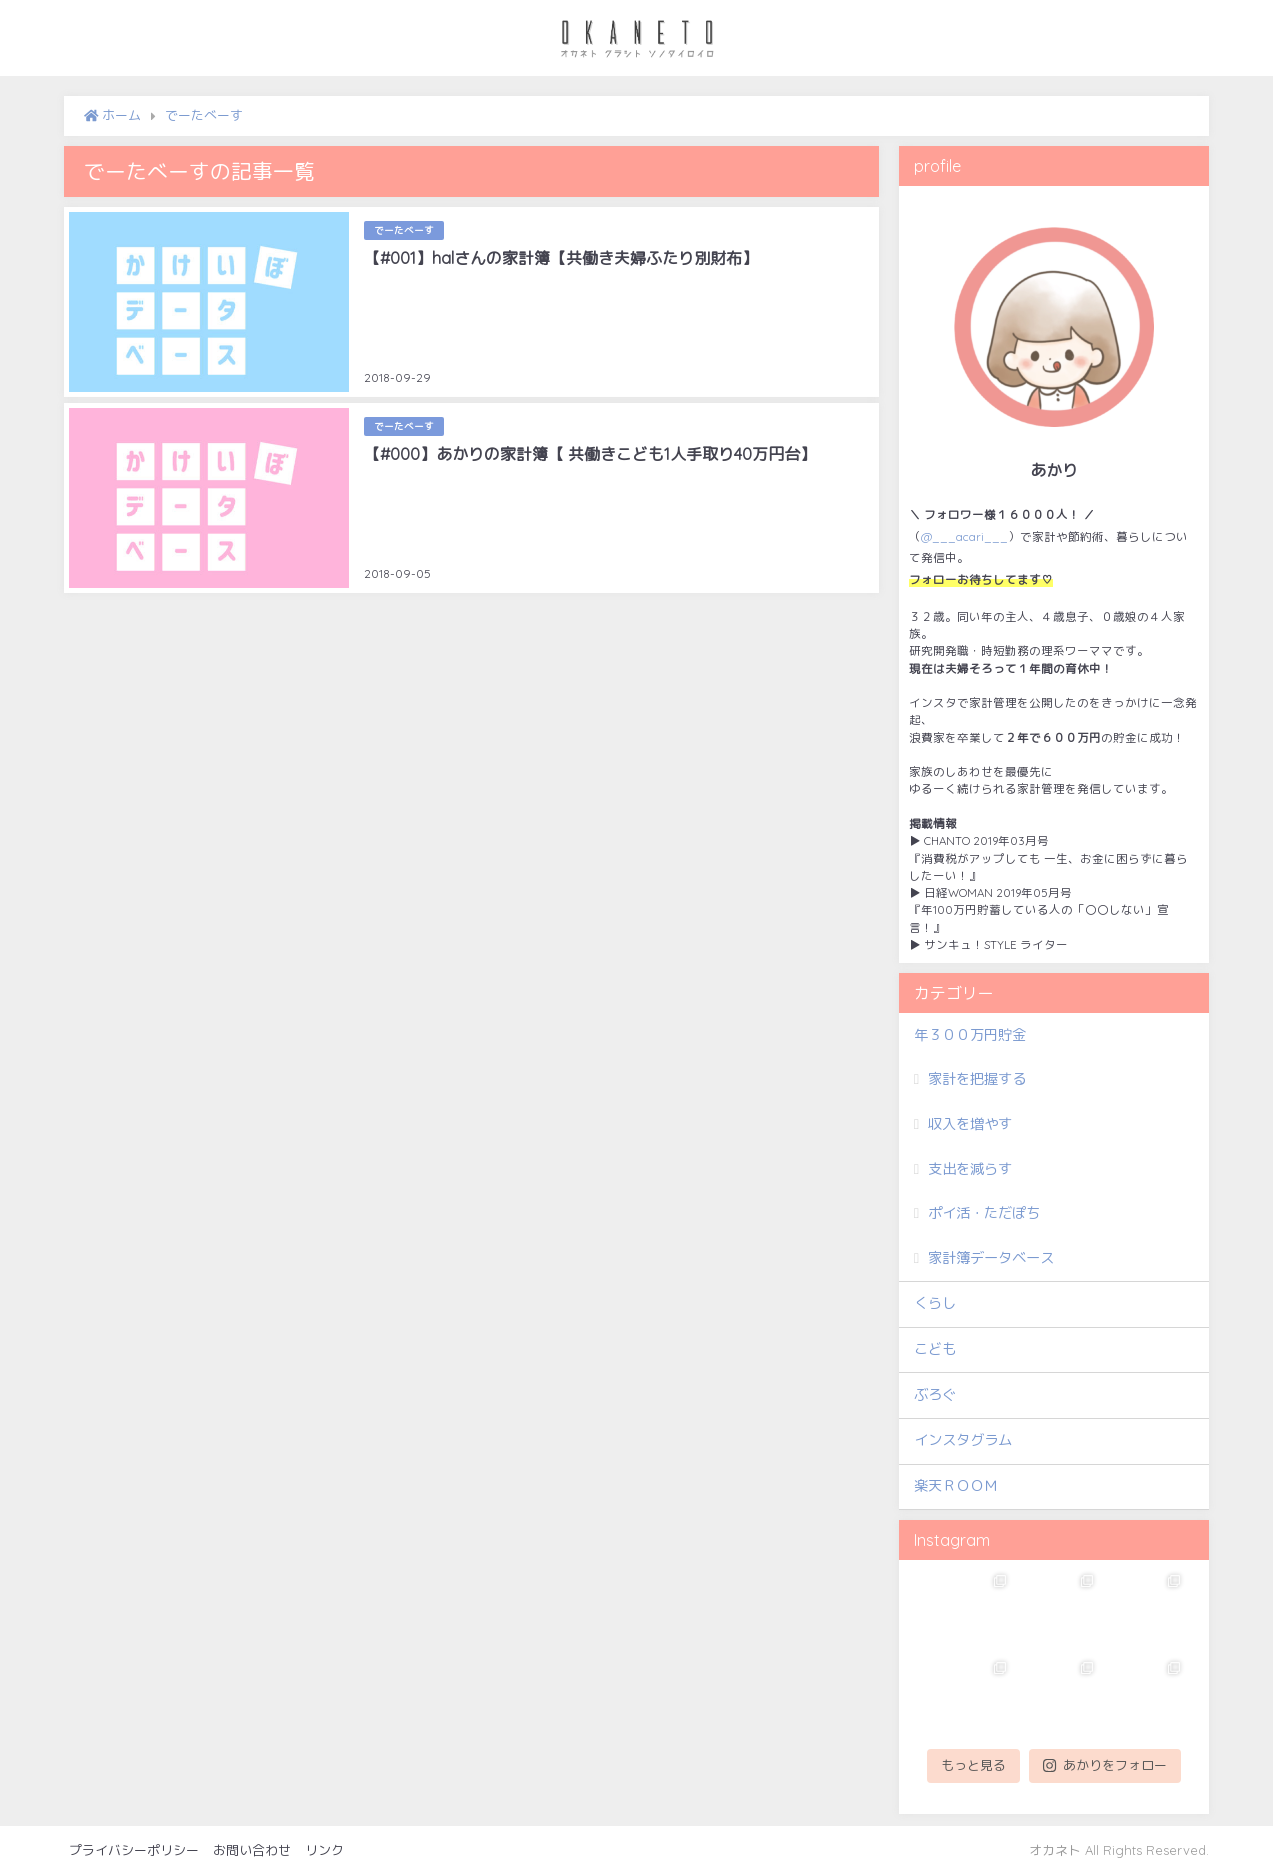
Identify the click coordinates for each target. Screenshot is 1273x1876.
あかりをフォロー (1105, 1765)
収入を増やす (970, 1124)
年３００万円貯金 (970, 1035)
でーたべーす (404, 230)
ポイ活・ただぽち (984, 1213)
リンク (324, 1850)
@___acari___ (964, 536)
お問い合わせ (252, 1850)
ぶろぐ (935, 1395)
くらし (935, 1303)
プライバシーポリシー (134, 1850)
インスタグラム (963, 1440)
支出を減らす (970, 1169)
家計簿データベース (991, 1258)
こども (935, 1349)
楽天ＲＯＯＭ (956, 1486)
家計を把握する (977, 1079)
